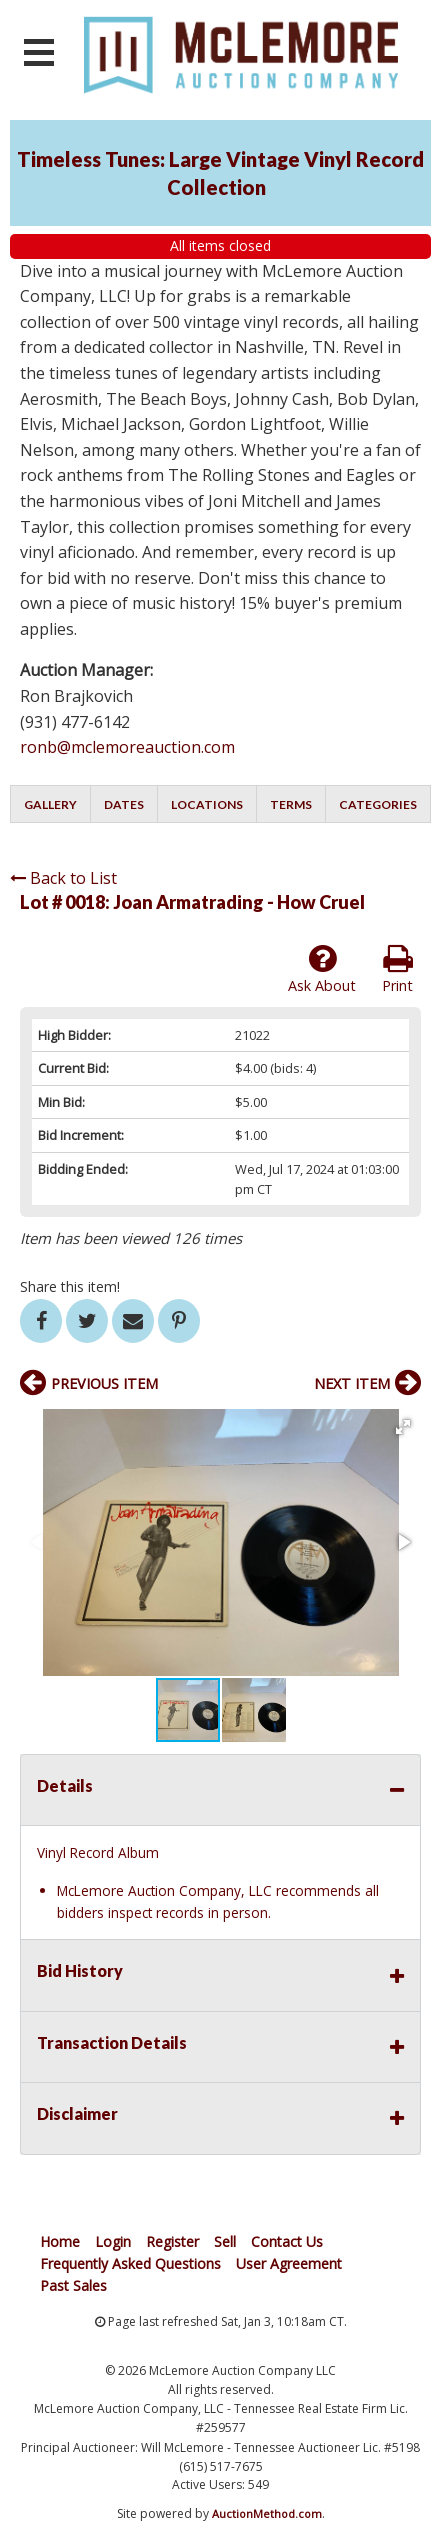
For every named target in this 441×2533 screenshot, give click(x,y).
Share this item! (70, 1286)
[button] (403, 1427)
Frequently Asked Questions (130, 2263)
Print (397, 969)
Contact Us (287, 2241)
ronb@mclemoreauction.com (127, 747)
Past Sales (73, 2285)
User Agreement (289, 2263)
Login (113, 2241)
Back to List (63, 878)
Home (60, 2241)
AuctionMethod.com (267, 2513)
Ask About (322, 969)
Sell (225, 2241)
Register (172, 2241)
